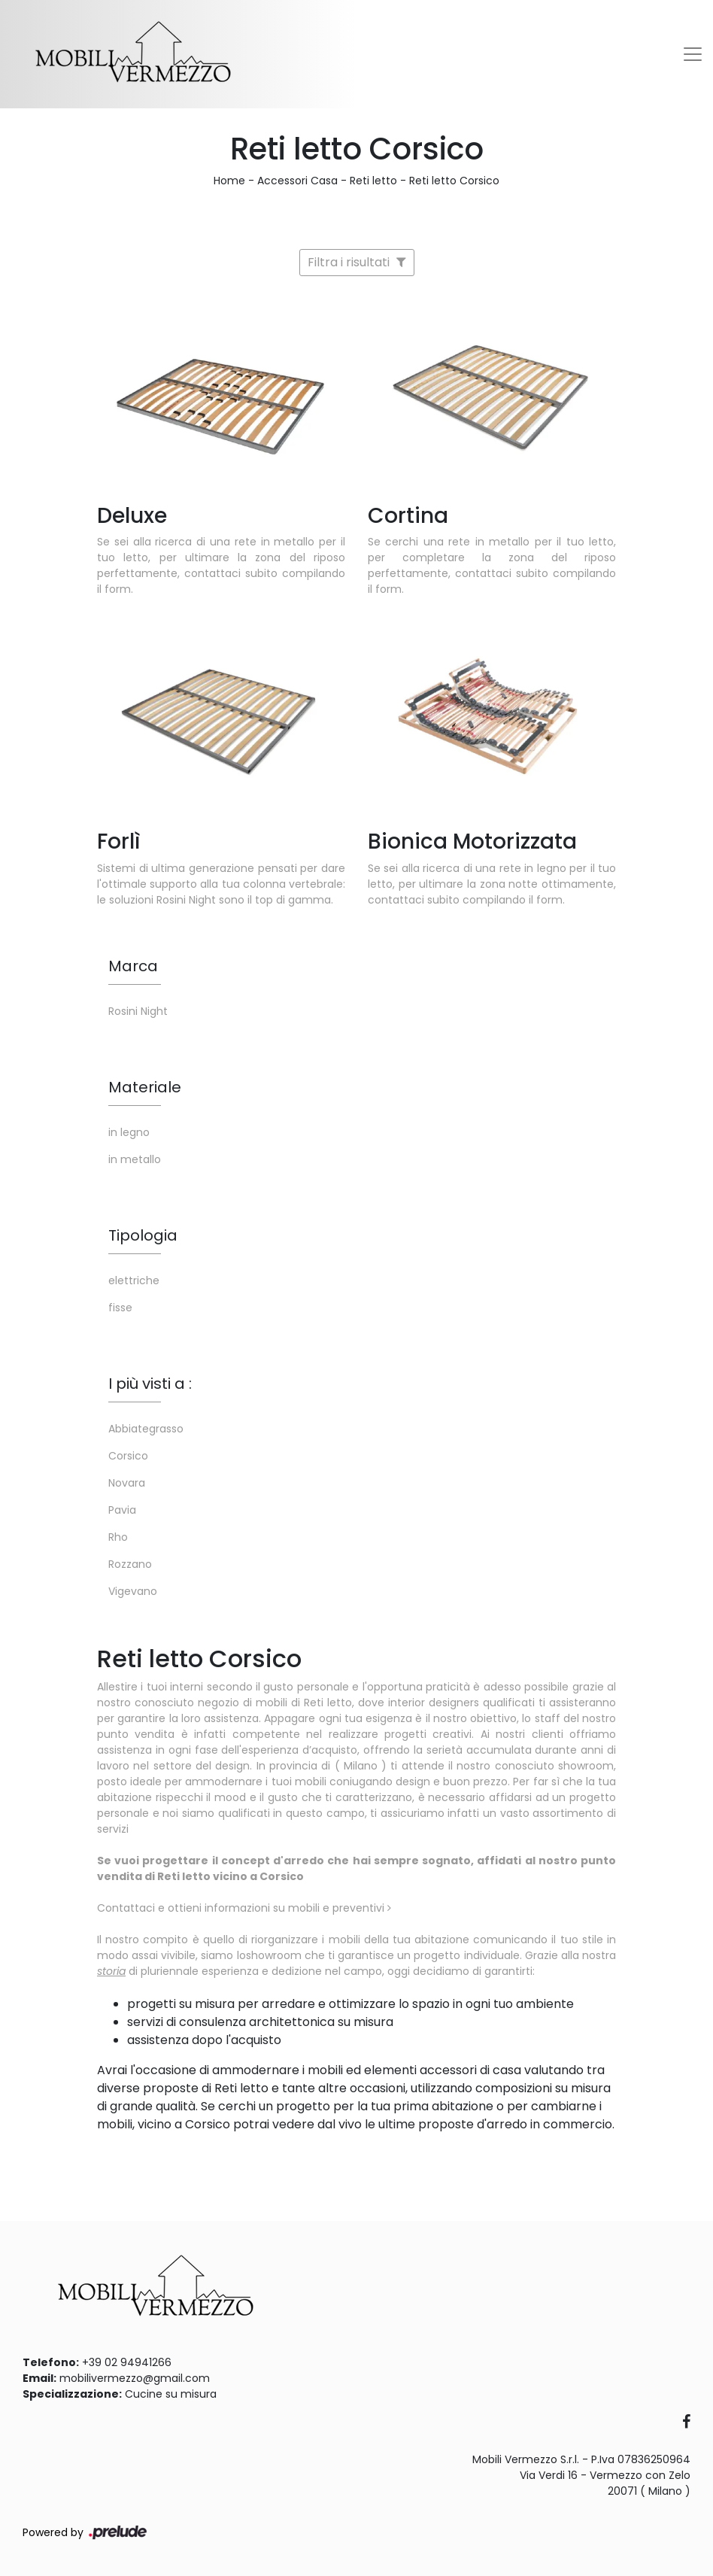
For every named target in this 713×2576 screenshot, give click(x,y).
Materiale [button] (144, 1087)
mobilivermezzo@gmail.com (134, 2378)
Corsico (128, 1455)
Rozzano (130, 1564)
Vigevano (132, 1591)
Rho (118, 1537)
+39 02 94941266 (126, 2362)
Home (229, 180)
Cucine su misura (171, 2393)
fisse (120, 1307)
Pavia (122, 1509)
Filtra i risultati (357, 262)
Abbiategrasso (146, 1428)
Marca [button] (133, 966)
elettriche (133, 1280)
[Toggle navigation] (692, 54)
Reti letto (373, 180)
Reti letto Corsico (454, 180)
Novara (126, 1482)
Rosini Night (138, 1011)
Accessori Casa (297, 180)
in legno (129, 1132)
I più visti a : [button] (150, 1383)
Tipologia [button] (142, 1235)
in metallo (134, 1159)
